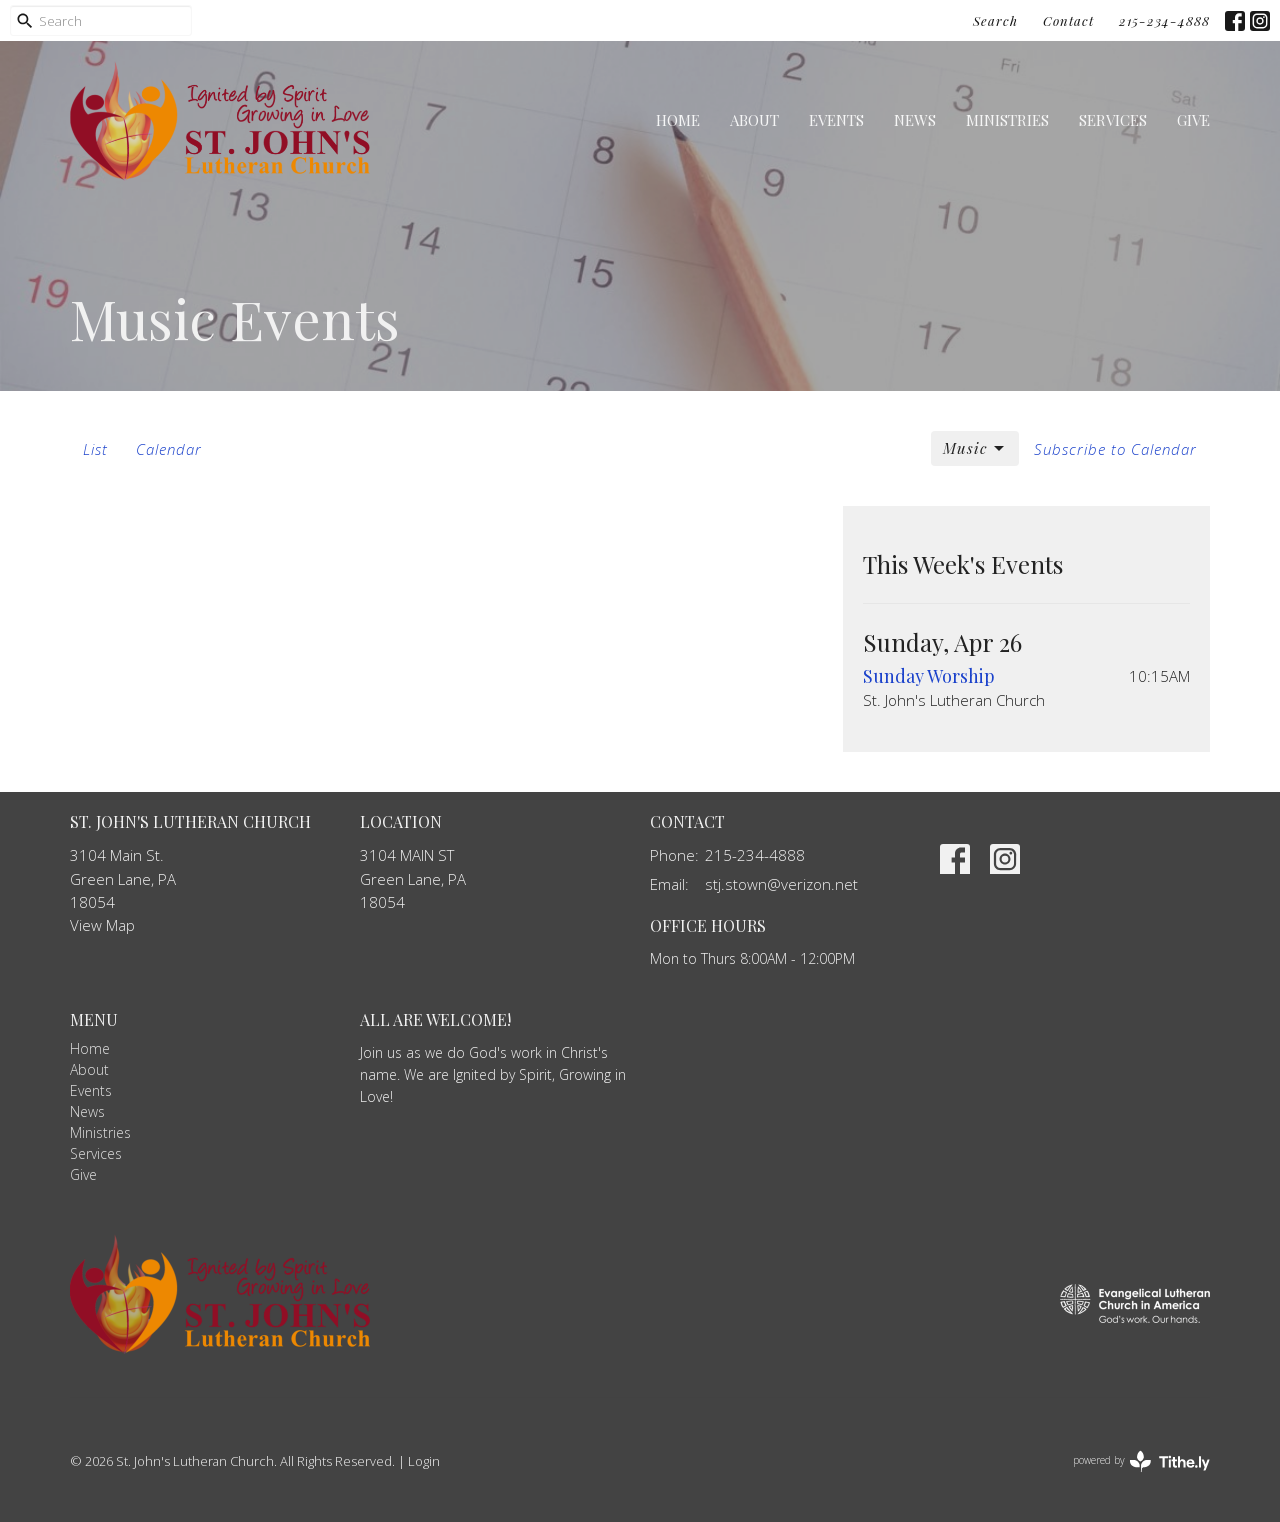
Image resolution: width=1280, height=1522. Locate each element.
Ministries (1007, 120)
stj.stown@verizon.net (781, 884)
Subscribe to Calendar (1115, 449)
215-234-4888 (1164, 20)
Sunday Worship (929, 676)
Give (1193, 120)
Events (836, 120)
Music (975, 448)
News (915, 120)
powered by (1141, 1461)
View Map (102, 925)
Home (678, 120)
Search (995, 20)
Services (1113, 120)
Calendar (169, 449)
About (754, 120)
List (95, 449)
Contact (1068, 20)
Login (424, 1461)
